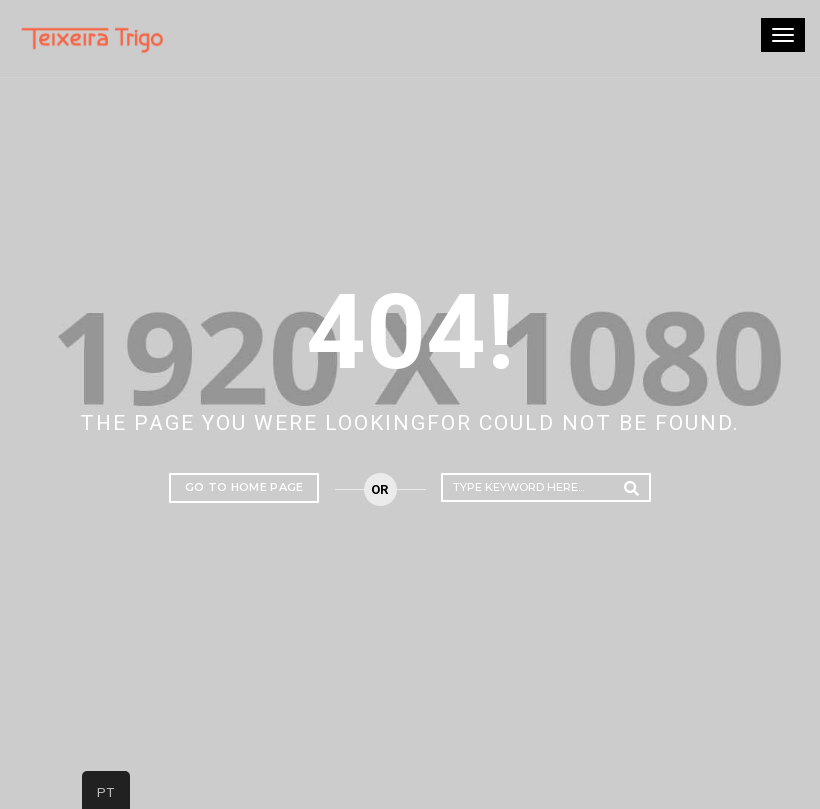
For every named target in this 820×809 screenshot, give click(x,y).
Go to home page (244, 487)
